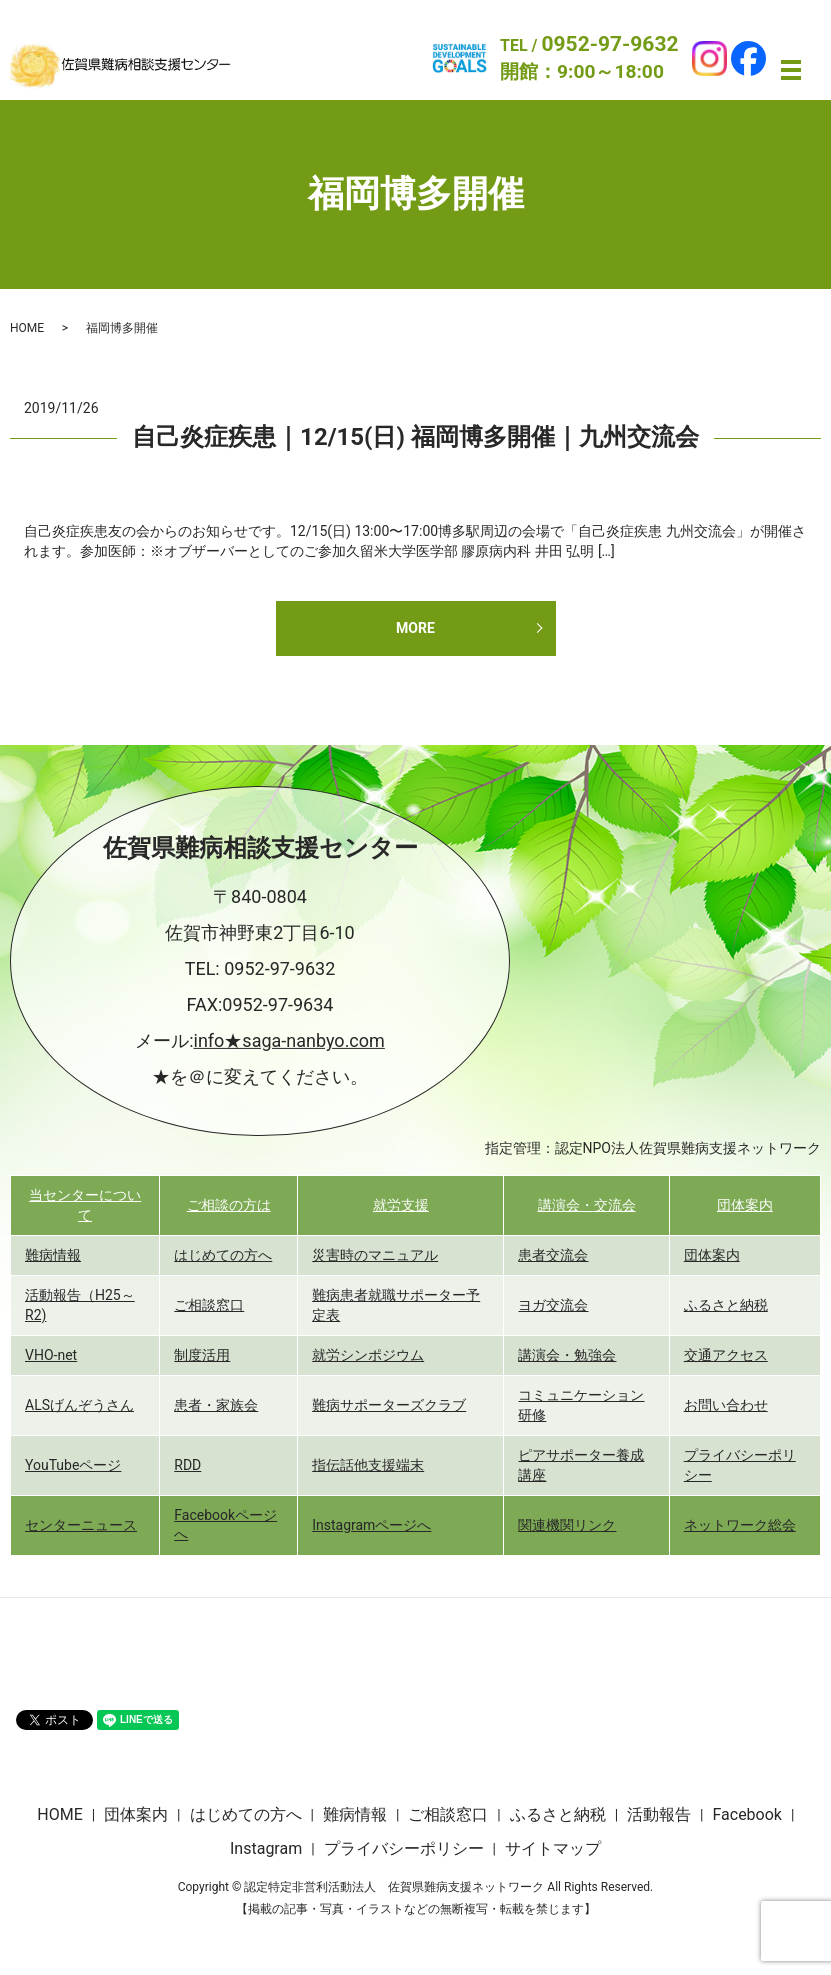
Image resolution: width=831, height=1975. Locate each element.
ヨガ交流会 (553, 1305)
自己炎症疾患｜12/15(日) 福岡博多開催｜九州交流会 (415, 437)
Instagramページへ (371, 1525)
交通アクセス (726, 1355)
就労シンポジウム (368, 1355)
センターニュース (81, 1525)
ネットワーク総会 (740, 1525)
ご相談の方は (229, 1205)
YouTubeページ (73, 1465)
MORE (415, 628)
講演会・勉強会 (567, 1355)
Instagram (266, 1848)
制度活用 (202, 1355)
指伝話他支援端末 (368, 1465)
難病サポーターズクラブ (389, 1405)
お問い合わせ (726, 1405)
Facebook (746, 1814)
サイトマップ (553, 1848)
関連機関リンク (567, 1525)
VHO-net (51, 1355)
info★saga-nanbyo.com (289, 1040)
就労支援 (401, 1205)
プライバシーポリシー (404, 1848)
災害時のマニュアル (375, 1255)
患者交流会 (553, 1255)
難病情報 (53, 1255)
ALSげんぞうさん (79, 1405)
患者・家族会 (216, 1405)
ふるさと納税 (726, 1305)
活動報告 (659, 1814)
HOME (27, 328)
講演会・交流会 (587, 1205)
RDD (187, 1465)
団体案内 (745, 1205)
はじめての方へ (223, 1255)
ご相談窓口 (209, 1305)
